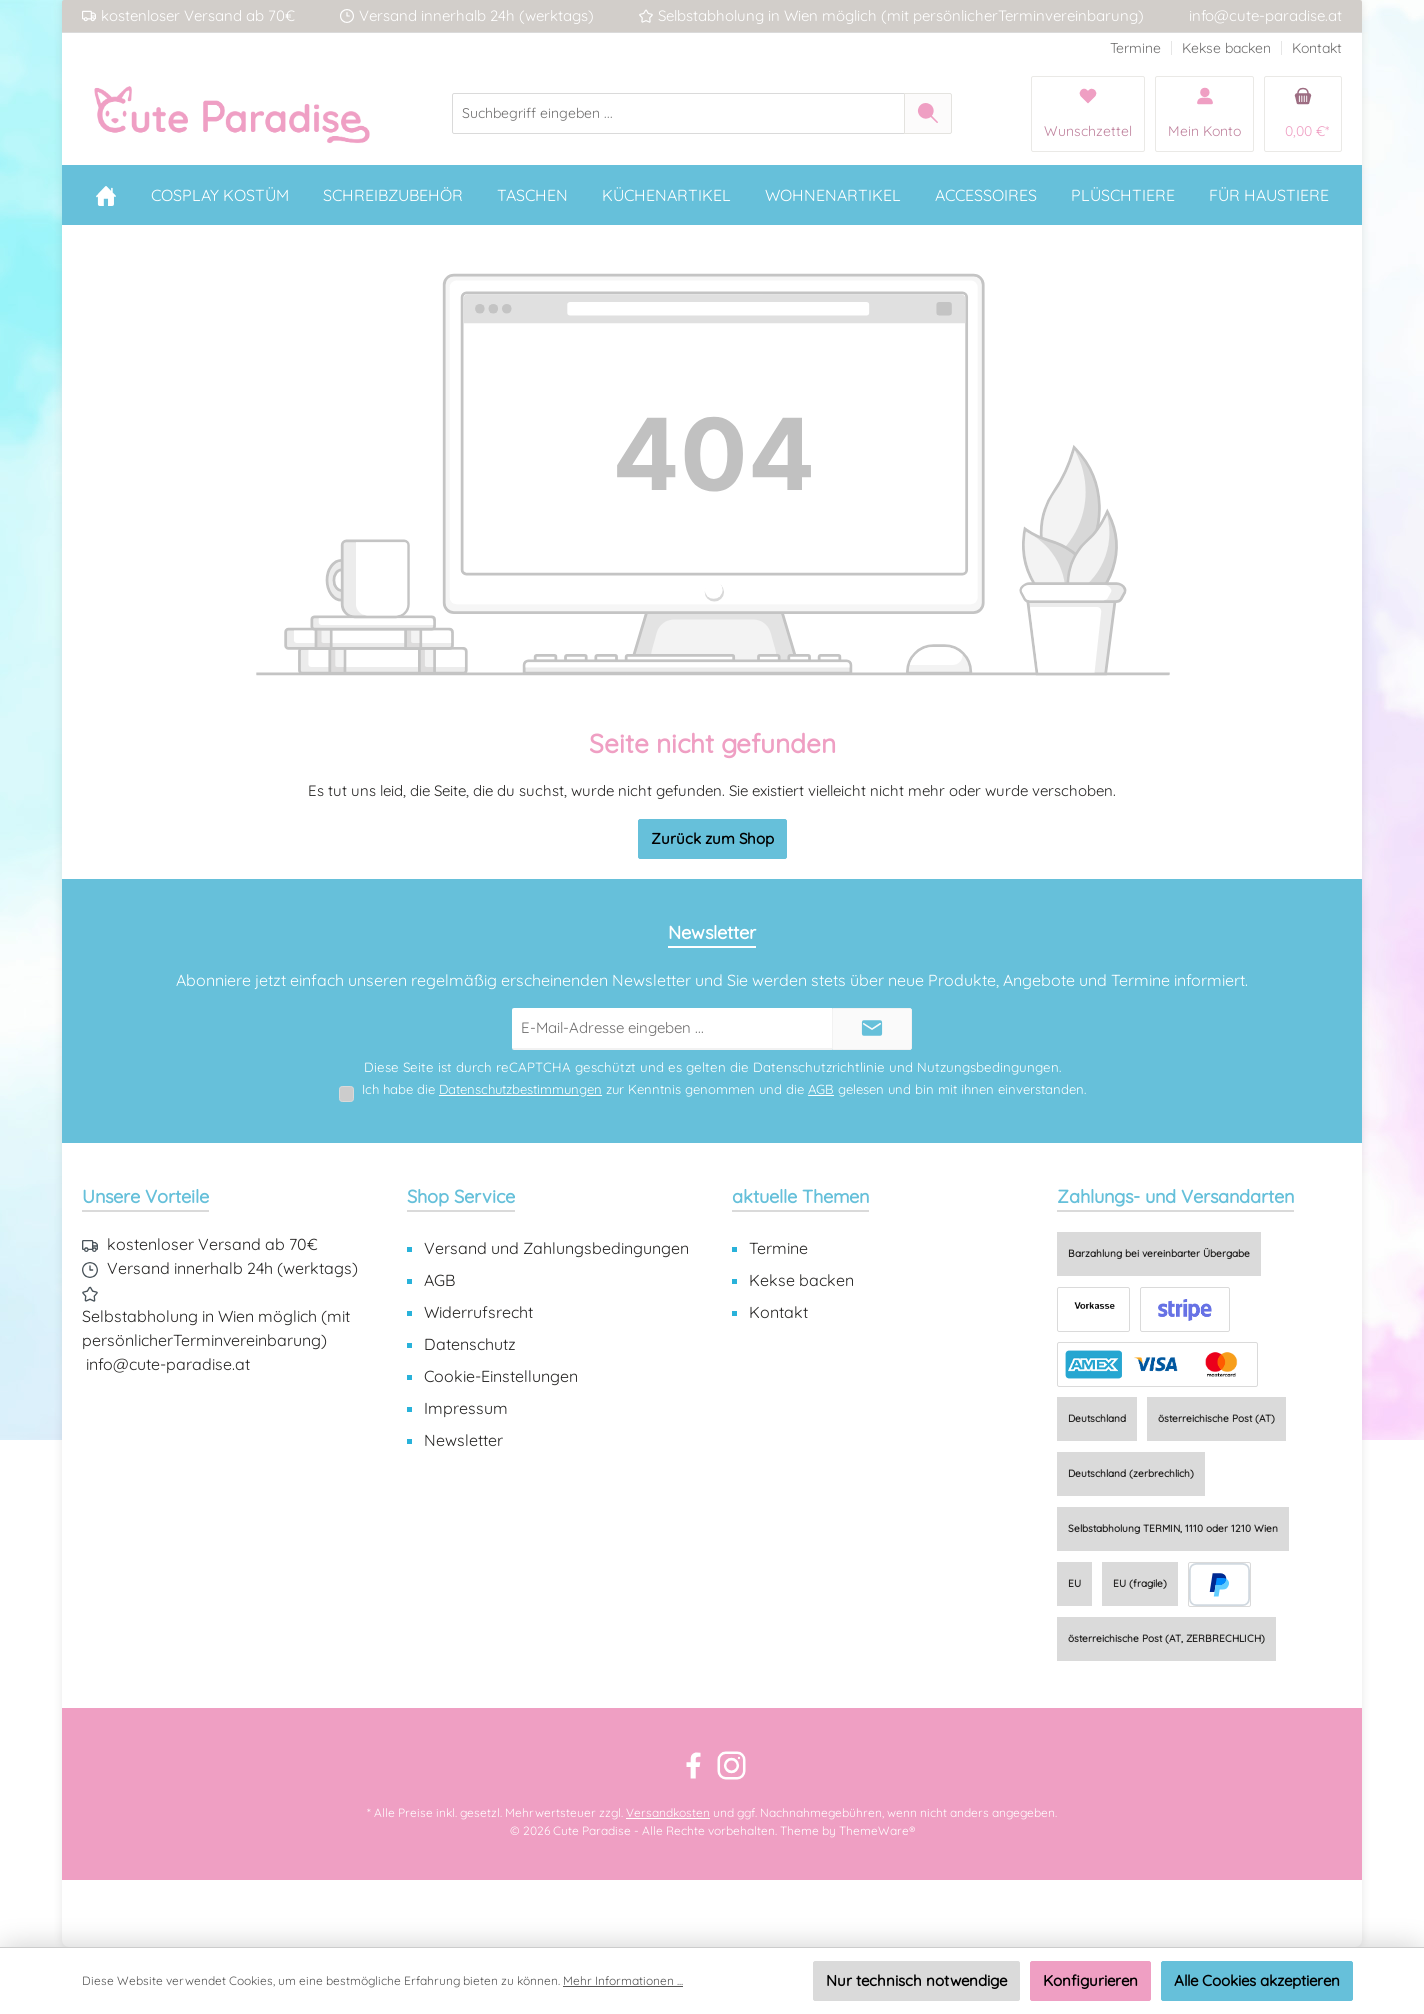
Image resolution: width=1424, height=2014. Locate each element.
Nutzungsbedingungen (988, 1067)
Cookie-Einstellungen (501, 1376)
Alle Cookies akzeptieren (1257, 1980)
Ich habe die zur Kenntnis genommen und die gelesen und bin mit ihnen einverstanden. (724, 1089)
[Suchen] (928, 113)
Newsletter (463, 1440)
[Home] (106, 195)
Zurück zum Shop (712, 838)
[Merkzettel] (1088, 114)
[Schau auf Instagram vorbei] (731, 1765)
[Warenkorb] (1303, 114)
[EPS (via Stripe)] (1185, 1309)
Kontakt (1317, 48)
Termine (1135, 48)
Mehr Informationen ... (623, 1980)
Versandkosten (668, 1812)
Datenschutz (470, 1344)
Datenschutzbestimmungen (520, 1089)
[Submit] (872, 1029)
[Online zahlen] (1157, 1364)
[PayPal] (1219, 1584)
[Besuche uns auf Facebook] (693, 1765)
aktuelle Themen (800, 1196)
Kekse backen (1226, 48)
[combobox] (678, 113)
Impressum (466, 1408)
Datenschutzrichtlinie (819, 1067)
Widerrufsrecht (478, 1312)
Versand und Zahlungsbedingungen (556, 1248)
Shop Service (461, 1196)
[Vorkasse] (1093, 1309)
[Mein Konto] (1204, 114)
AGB (821, 1089)
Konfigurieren (1090, 1980)
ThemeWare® (877, 1830)
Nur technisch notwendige (916, 1980)
